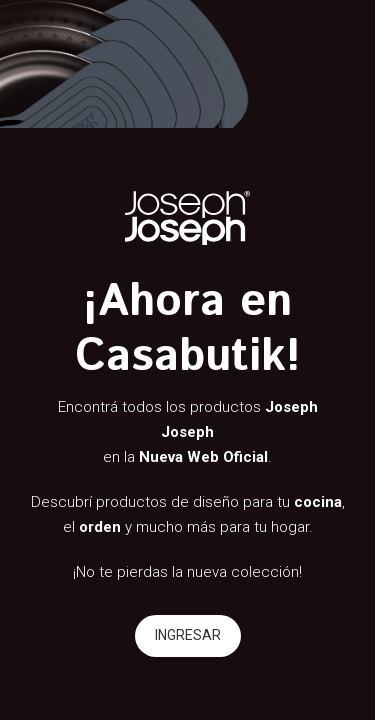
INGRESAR (188, 635)
